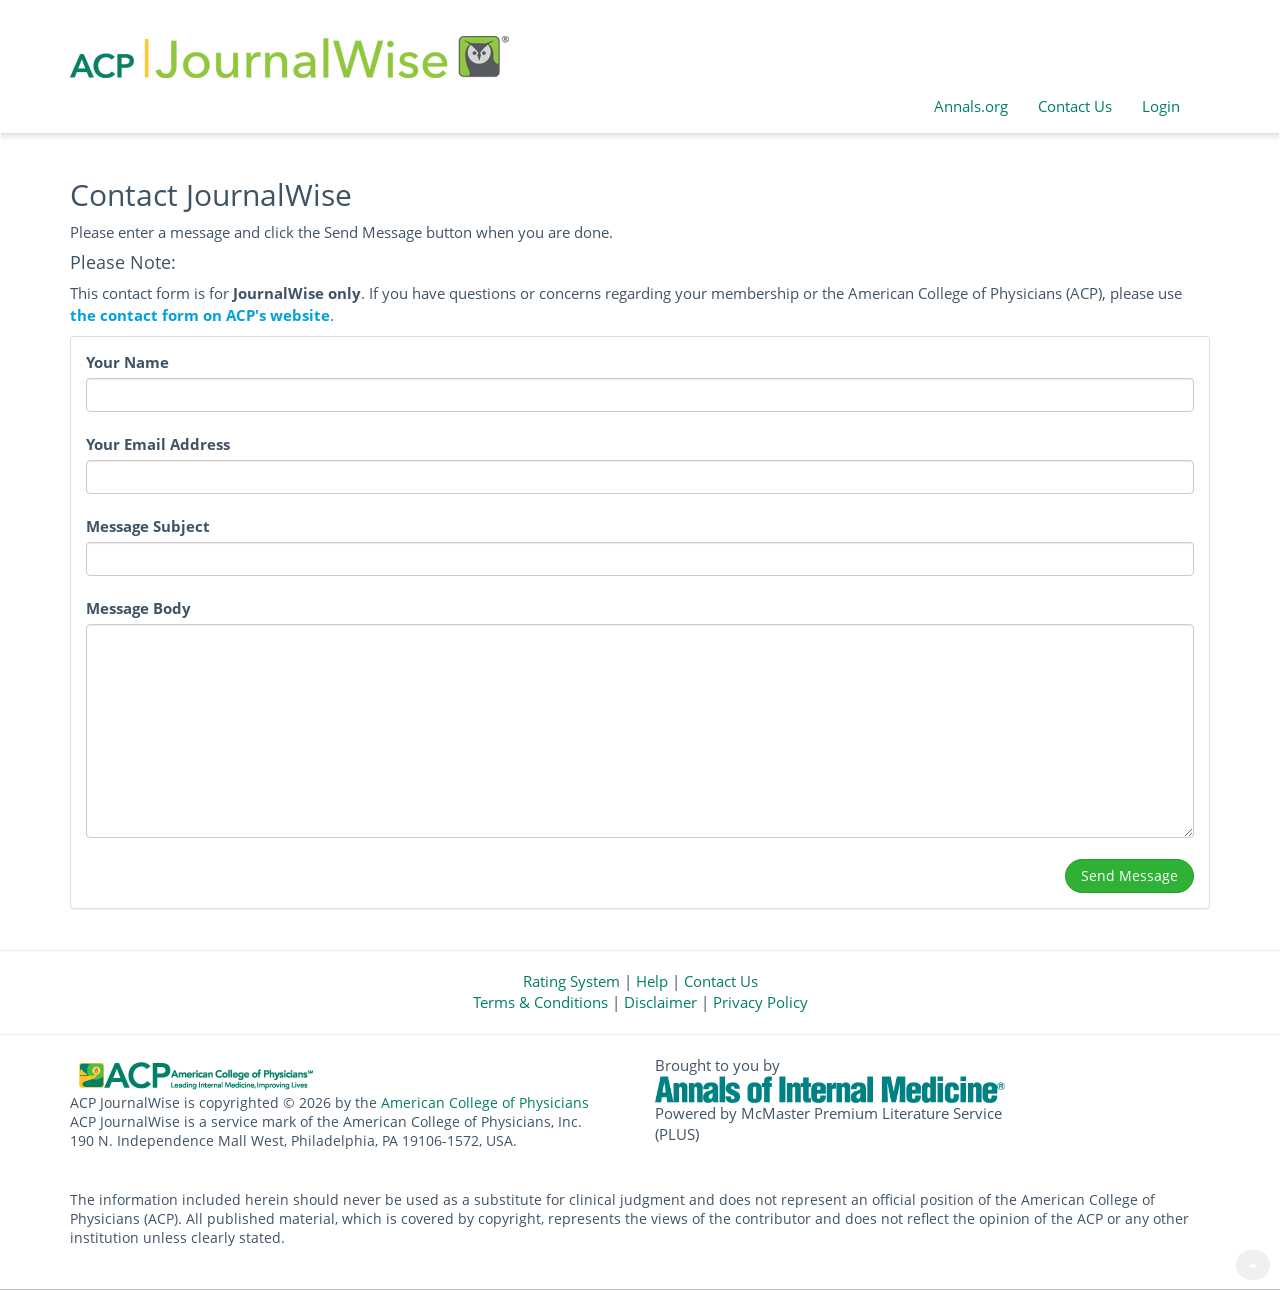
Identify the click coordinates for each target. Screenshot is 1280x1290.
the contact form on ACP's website (200, 315)
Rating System (571, 981)
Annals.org (971, 106)
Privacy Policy (760, 1002)
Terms (540, 1002)
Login (1161, 106)
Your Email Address (158, 444)
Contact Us (1075, 106)
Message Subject (148, 526)
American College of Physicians (485, 1103)
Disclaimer (660, 1002)
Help (652, 981)
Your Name (127, 362)
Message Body (138, 608)
